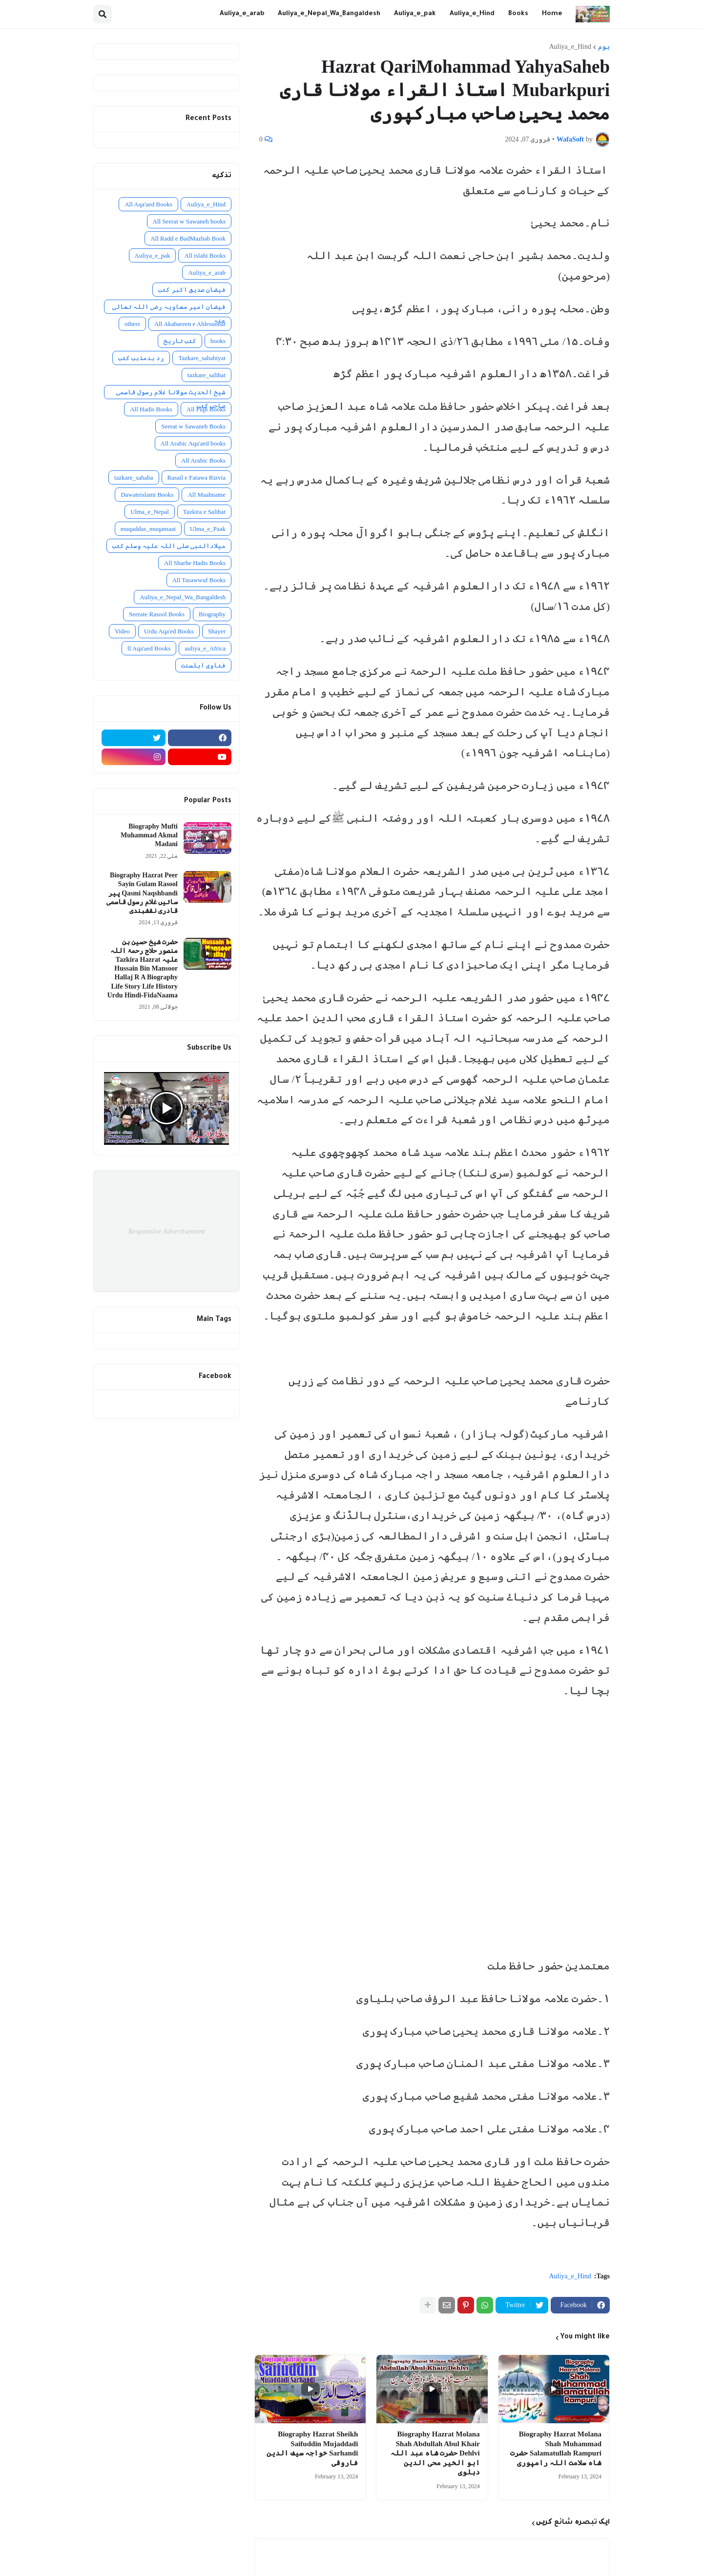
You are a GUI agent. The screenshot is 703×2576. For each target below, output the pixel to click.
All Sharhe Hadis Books (195, 563)
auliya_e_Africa (205, 648)
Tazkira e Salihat (204, 511)
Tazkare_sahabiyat (202, 358)
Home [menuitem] (552, 14)
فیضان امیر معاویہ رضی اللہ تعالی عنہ (169, 308)
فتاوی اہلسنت (203, 665)
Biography (212, 614)
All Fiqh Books (206, 409)
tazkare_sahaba (133, 477)
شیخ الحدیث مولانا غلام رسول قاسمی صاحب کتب (171, 393)
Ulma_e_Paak (208, 528)
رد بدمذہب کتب (141, 358)
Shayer (217, 631)
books (218, 341)
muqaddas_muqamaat (148, 528)
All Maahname (206, 494)
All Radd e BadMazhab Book (188, 238)
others (132, 323)
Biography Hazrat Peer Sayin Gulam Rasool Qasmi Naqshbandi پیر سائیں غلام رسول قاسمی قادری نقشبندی (142, 893)
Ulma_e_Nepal (149, 511)
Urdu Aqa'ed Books (169, 631)
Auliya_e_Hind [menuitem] (472, 14)
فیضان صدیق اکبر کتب (192, 289)
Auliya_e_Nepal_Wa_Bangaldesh (183, 597)
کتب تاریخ (180, 341)
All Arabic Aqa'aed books (193, 443)
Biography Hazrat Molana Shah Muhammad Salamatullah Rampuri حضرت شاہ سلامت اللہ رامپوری (555, 2448)
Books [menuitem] (518, 14)
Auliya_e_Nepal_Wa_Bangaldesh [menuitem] (329, 14)
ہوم (604, 46)
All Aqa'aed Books (148, 204)
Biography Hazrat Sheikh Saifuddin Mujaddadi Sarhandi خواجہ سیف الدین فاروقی (312, 2448)
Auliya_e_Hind (570, 46)
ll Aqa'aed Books (148, 648)
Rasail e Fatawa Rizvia (196, 477)
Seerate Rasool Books (157, 614)
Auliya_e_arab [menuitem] (242, 14)
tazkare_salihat (206, 375)
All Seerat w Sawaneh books (189, 221)
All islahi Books (205, 255)
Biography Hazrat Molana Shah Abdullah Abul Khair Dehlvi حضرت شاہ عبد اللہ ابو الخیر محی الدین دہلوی (435, 2453)
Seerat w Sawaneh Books (193, 426)
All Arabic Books (203, 460)
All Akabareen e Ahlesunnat (190, 323)
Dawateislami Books (147, 494)
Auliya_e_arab (207, 272)
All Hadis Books (151, 409)
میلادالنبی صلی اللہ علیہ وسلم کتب (169, 545)
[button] (102, 14)
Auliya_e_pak (152, 255)
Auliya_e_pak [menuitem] (415, 14)
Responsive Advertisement (166, 1231)
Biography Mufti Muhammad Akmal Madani (149, 835)
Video (122, 631)
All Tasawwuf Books (199, 580)
